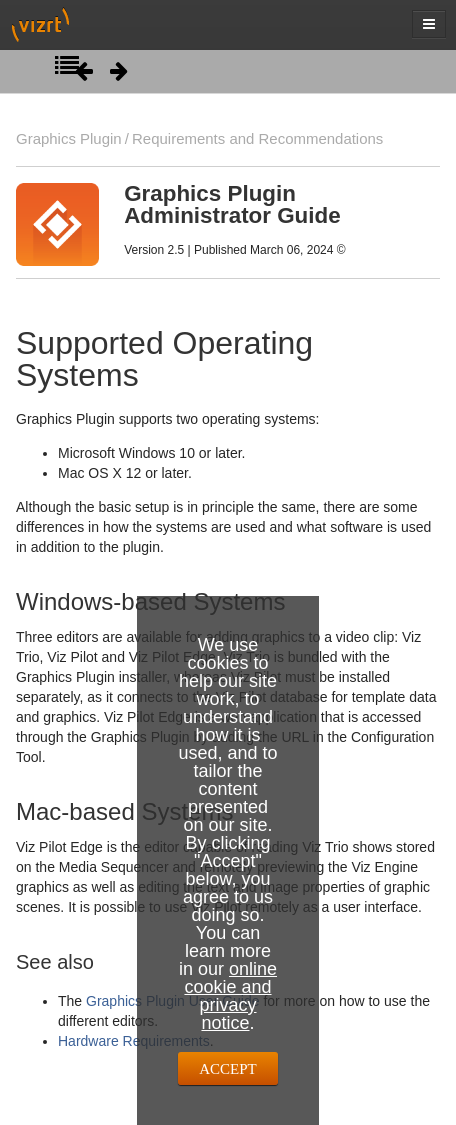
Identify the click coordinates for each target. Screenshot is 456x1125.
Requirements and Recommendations (257, 138)
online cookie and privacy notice (230, 996)
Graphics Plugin (69, 138)
